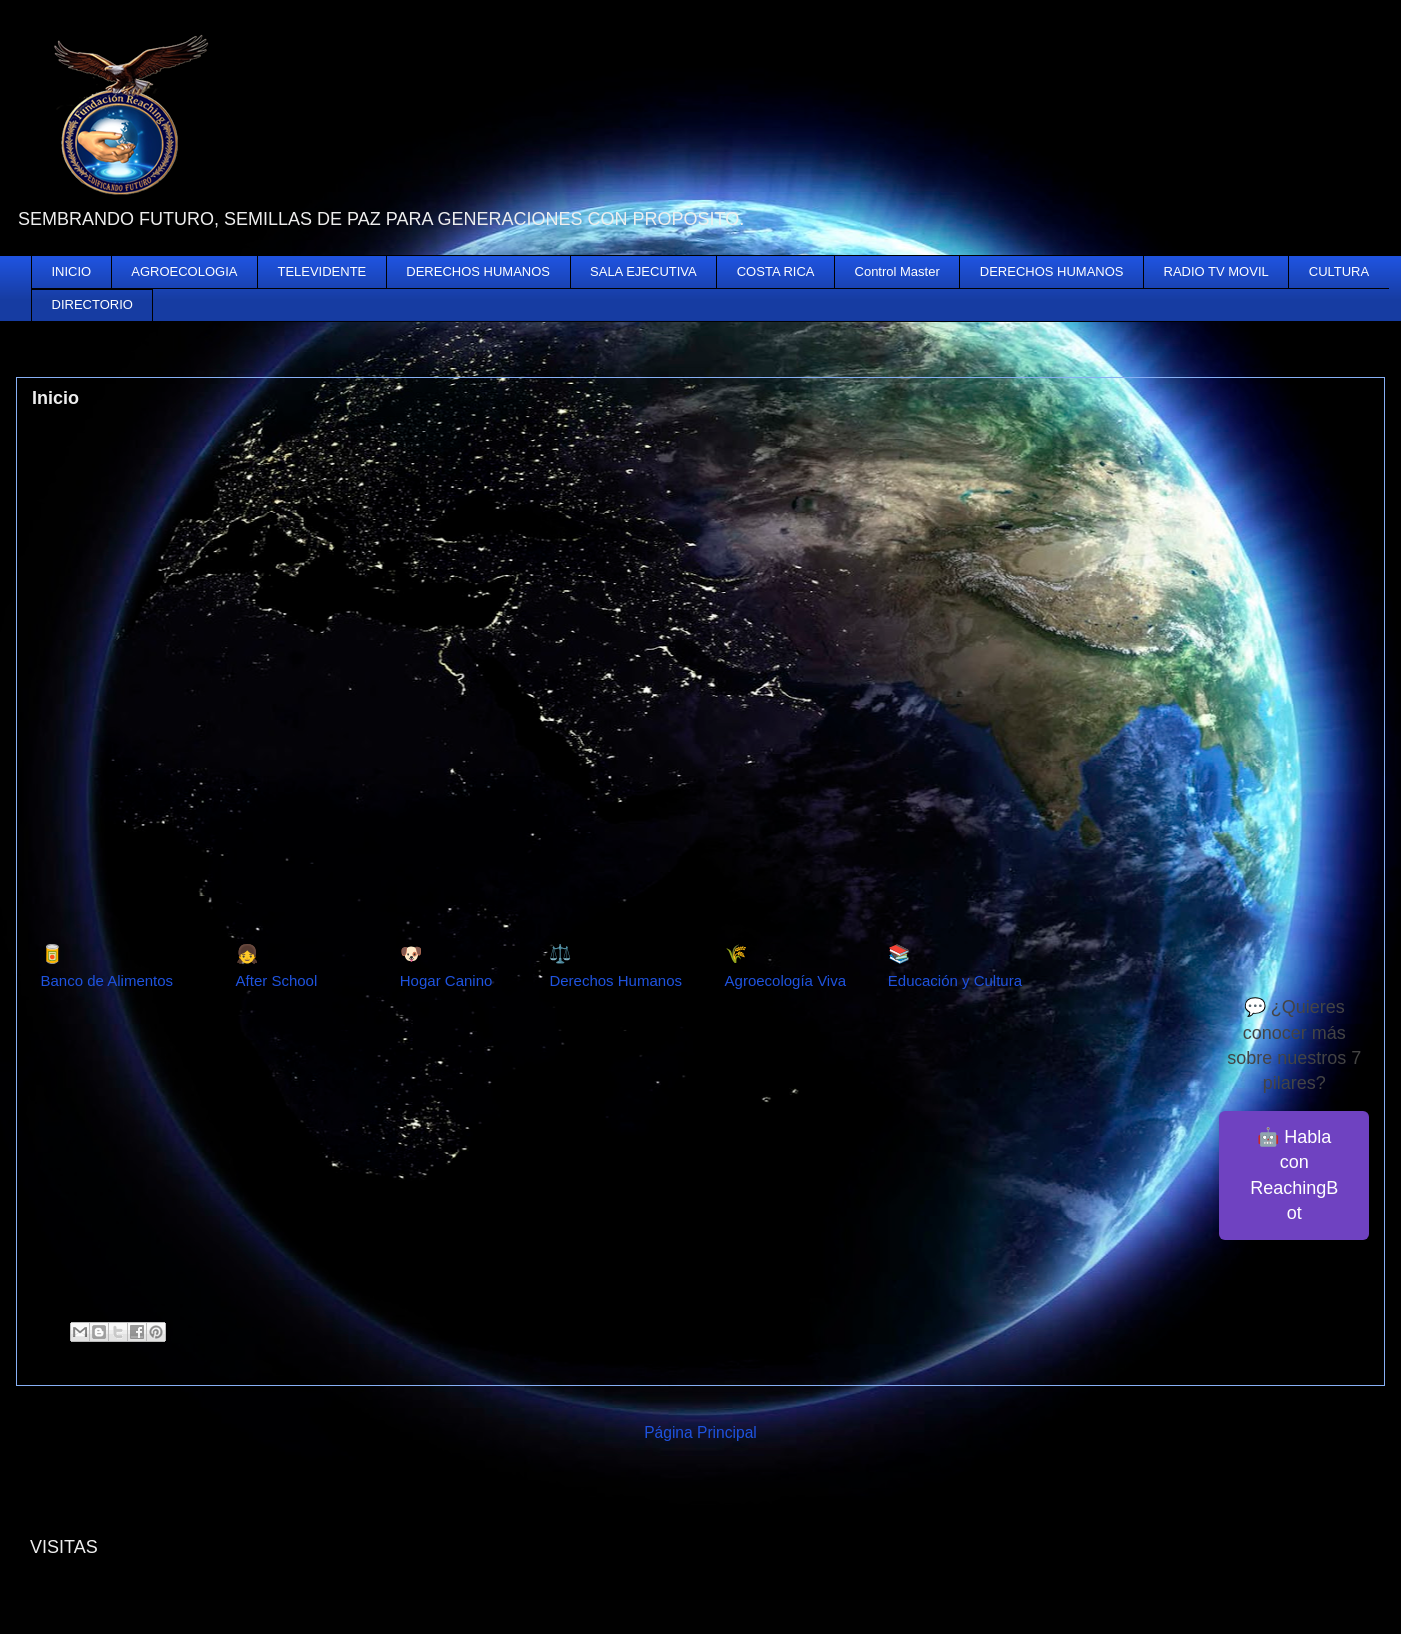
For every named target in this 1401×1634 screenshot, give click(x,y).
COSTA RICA (776, 271)
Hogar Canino (446, 980)
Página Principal (700, 1432)
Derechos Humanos (615, 980)
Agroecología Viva (785, 980)
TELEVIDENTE (321, 271)
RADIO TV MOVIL (1216, 271)
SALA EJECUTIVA (643, 271)
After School (277, 980)
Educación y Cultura (955, 980)
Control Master (897, 271)
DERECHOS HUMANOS (478, 271)
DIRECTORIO (92, 304)
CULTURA (1339, 271)
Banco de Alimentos (107, 980)
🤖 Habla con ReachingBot (1294, 1175)
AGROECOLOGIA (184, 271)
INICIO (72, 271)
